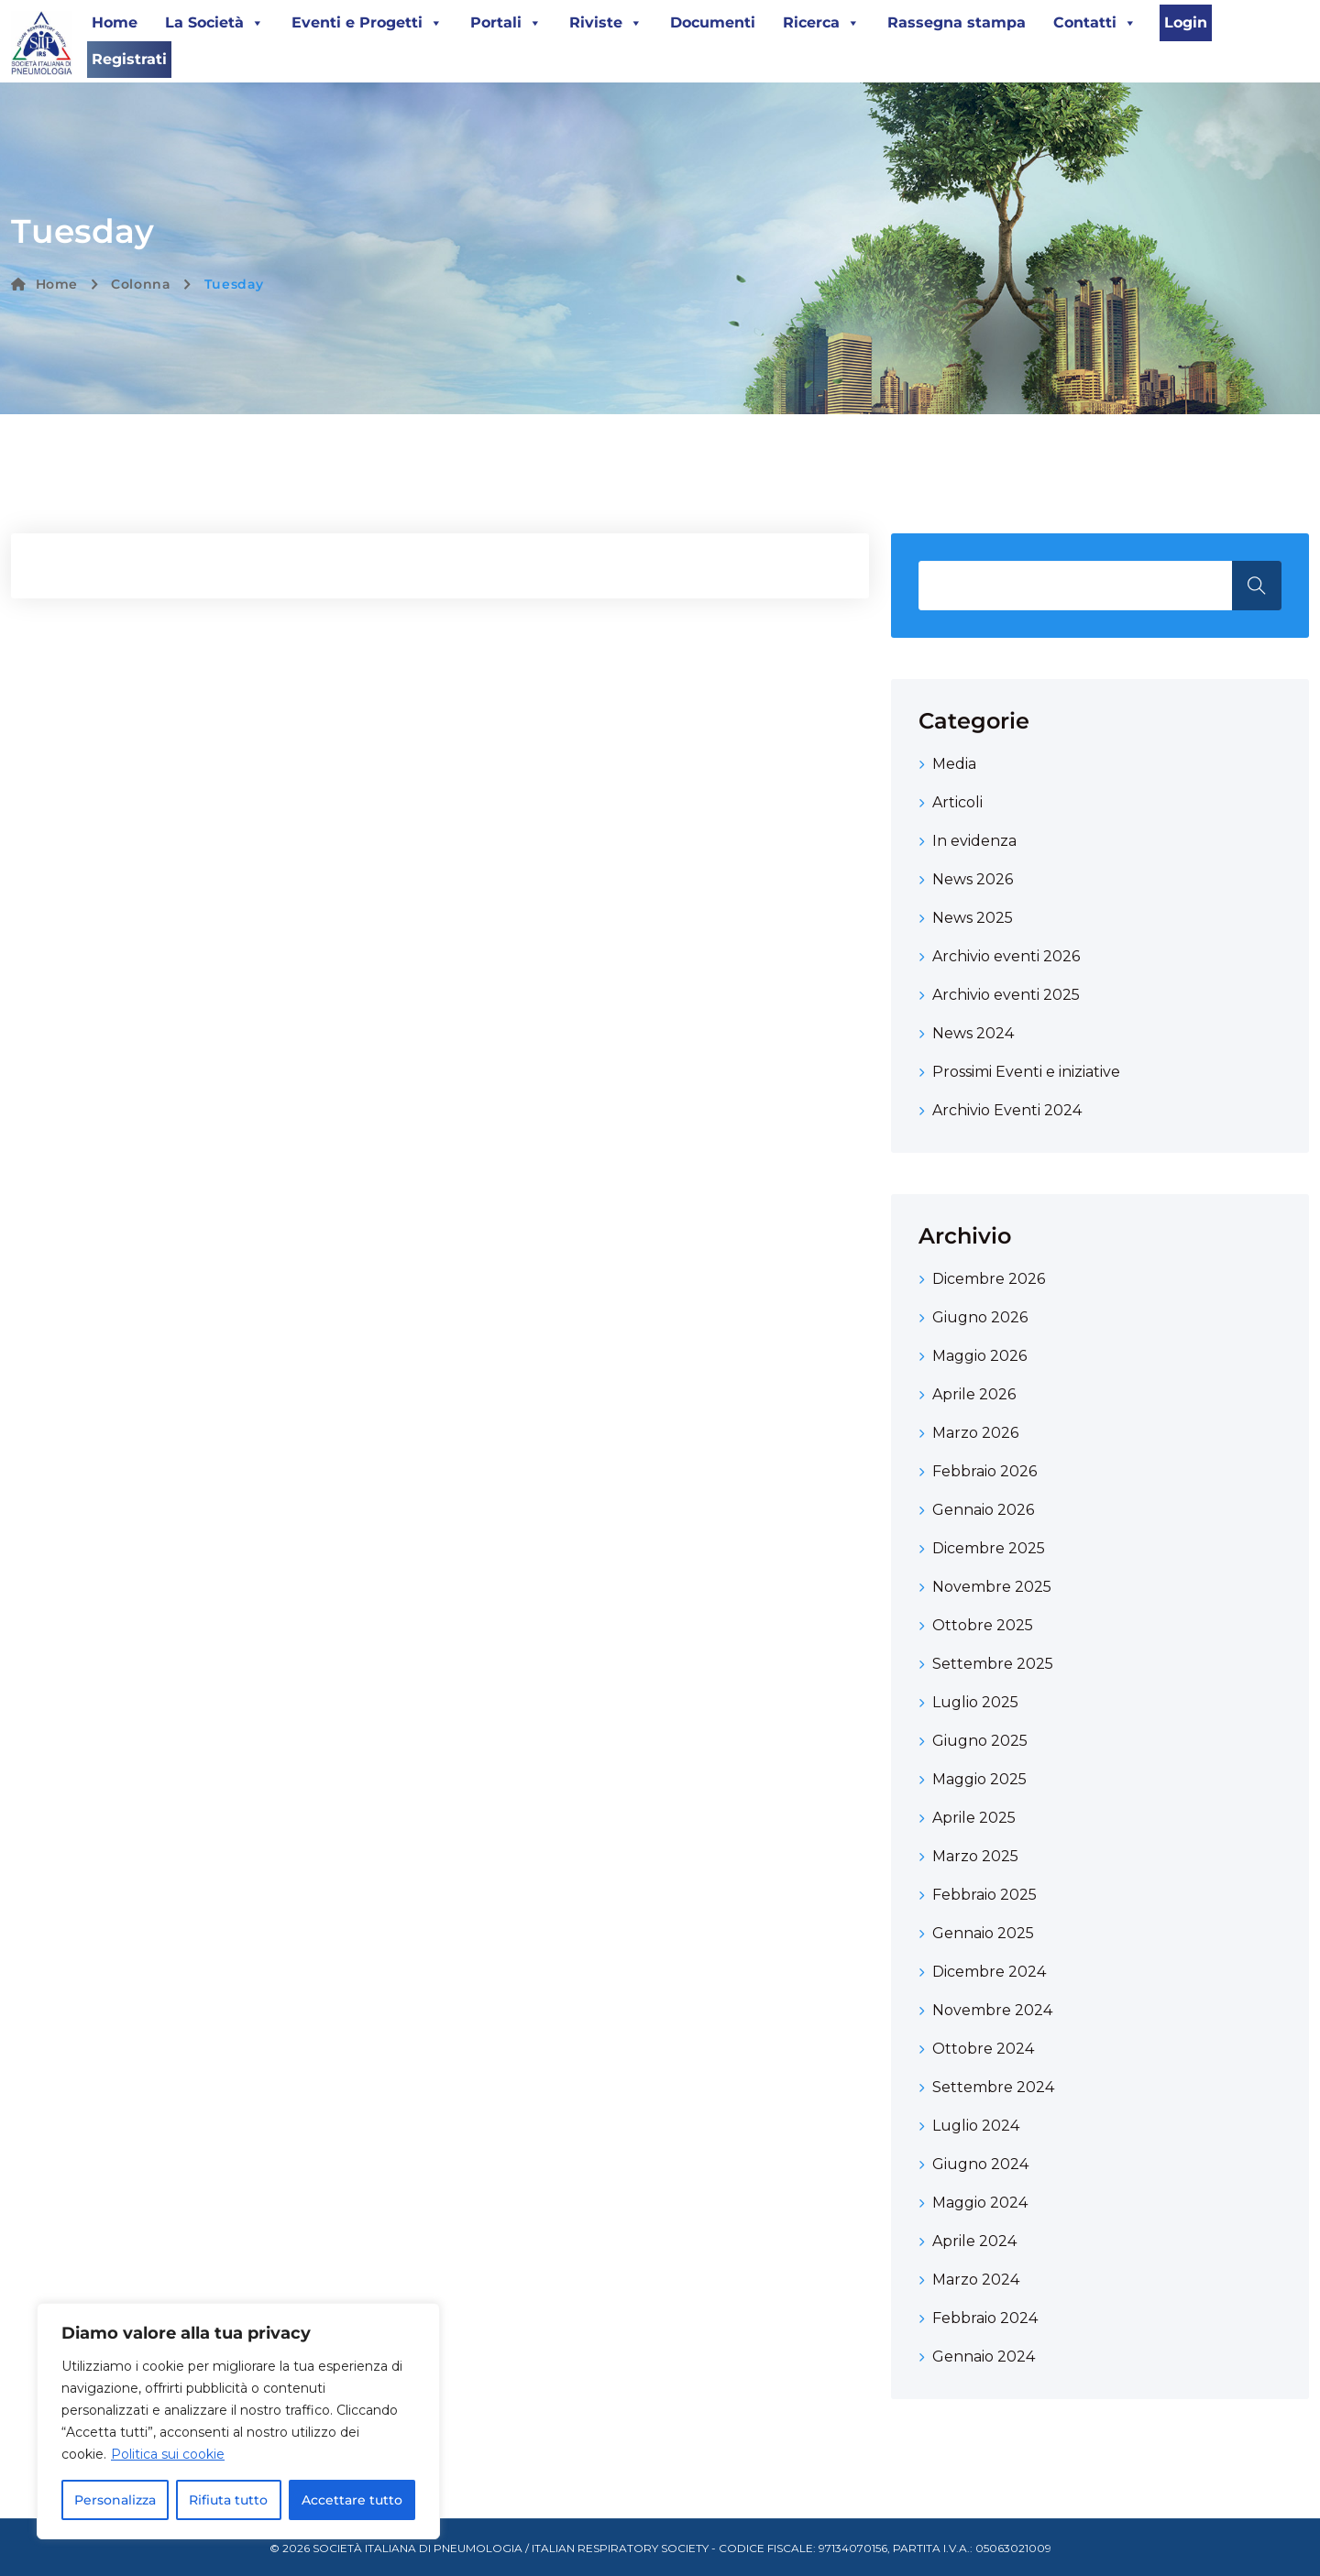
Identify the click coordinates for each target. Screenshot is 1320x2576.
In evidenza (974, 841)
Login (1185, 22)
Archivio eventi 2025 (1006, 994)
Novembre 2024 (992, 2010)
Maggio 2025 (979, 1779)
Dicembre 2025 (988, 1548)
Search (1257, 585)
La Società (214, 23)
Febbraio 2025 (984, 1894)
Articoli (957, 802)
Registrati (129, 59)
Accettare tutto (352, 2500)
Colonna (140, 284)
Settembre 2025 (992, 1663)
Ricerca (821, 23)
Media (954, 764)
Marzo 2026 (975, 1432)
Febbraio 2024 (985, 2318)
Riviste (606, 23)
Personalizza (115, 2500)
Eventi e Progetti (367, 23)
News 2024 (973, 1033)
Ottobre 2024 (983, 2048)
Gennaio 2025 (983, 1933)
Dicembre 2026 (988, 1279)
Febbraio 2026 (984, 1471)
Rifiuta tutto (228, 2500)
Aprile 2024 (974, 2241)
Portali (506, 23)
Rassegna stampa (956, 22)
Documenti (712, 22)
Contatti (1095, 23)
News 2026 (972, 879)
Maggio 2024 (980, 2202)
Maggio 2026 (979, 1356)
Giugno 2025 (980, 1740)
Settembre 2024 (993, 2087)
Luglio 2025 (975, 1702)
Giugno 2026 (980, 1317)
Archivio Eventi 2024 (1007, 1110)
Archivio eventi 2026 (1006, 956)
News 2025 (972, 917)
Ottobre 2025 (982, 1625)
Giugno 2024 (980, 2164)
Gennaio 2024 (983, 2356)
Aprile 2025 (974, 1817)
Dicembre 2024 (989, 1971)
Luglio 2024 (975, 2125)
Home (115, 22)
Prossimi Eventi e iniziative (1026, 1071)
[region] (238, 2421)
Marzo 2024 (975, 2279)
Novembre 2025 (991, 1586)
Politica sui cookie (168, 2454)
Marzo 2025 (975, 1856)
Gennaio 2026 (983, 1509)
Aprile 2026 (974, 1394)
